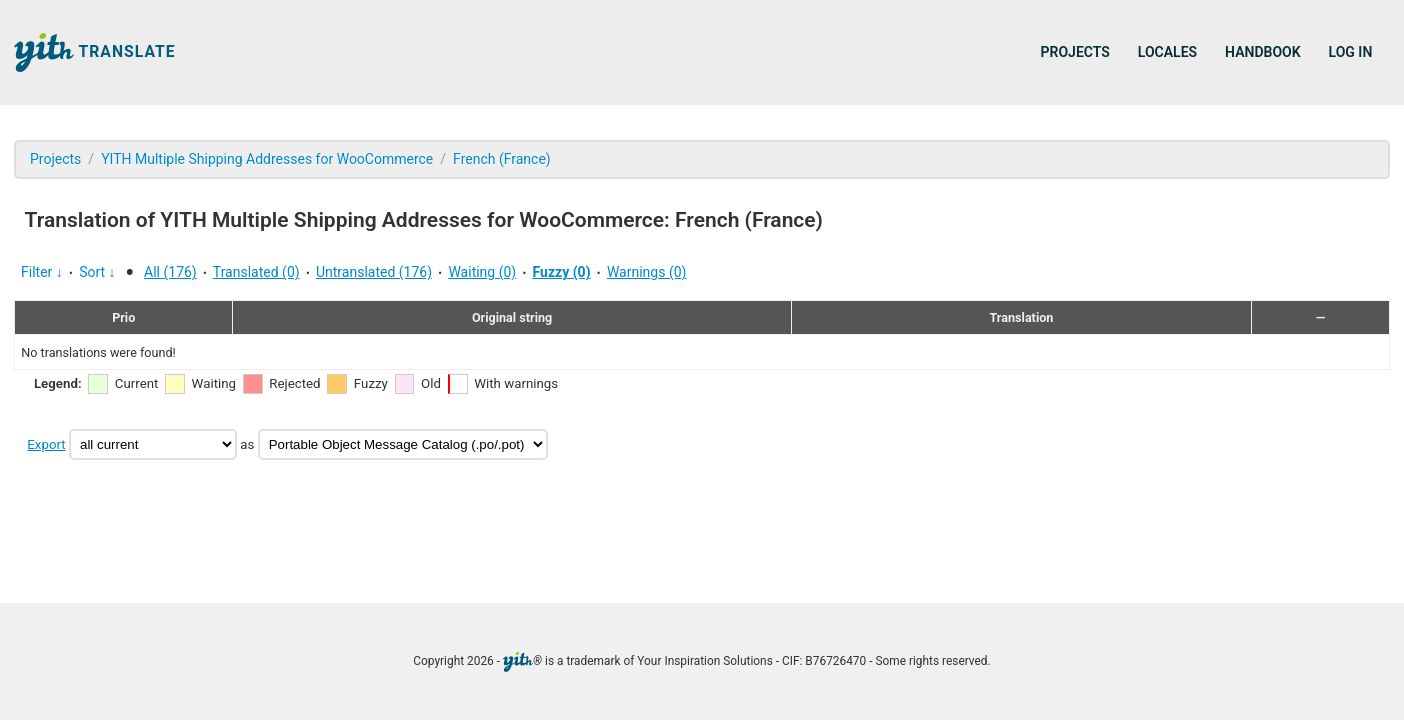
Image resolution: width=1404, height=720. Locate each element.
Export (46, 444)
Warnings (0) (647, 272)
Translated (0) (256, 272)
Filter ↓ (42, 272)
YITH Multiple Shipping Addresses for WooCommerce (267, 159)
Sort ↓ (97, 272)
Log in (1351, 52)
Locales (1167, 52)
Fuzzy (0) (562, 272)
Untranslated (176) (374, 272)
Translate (95, 52)
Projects (1075, 52)
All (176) (170, 272)
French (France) (502, 159)
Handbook (1262, 52)
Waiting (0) (482, 272)
